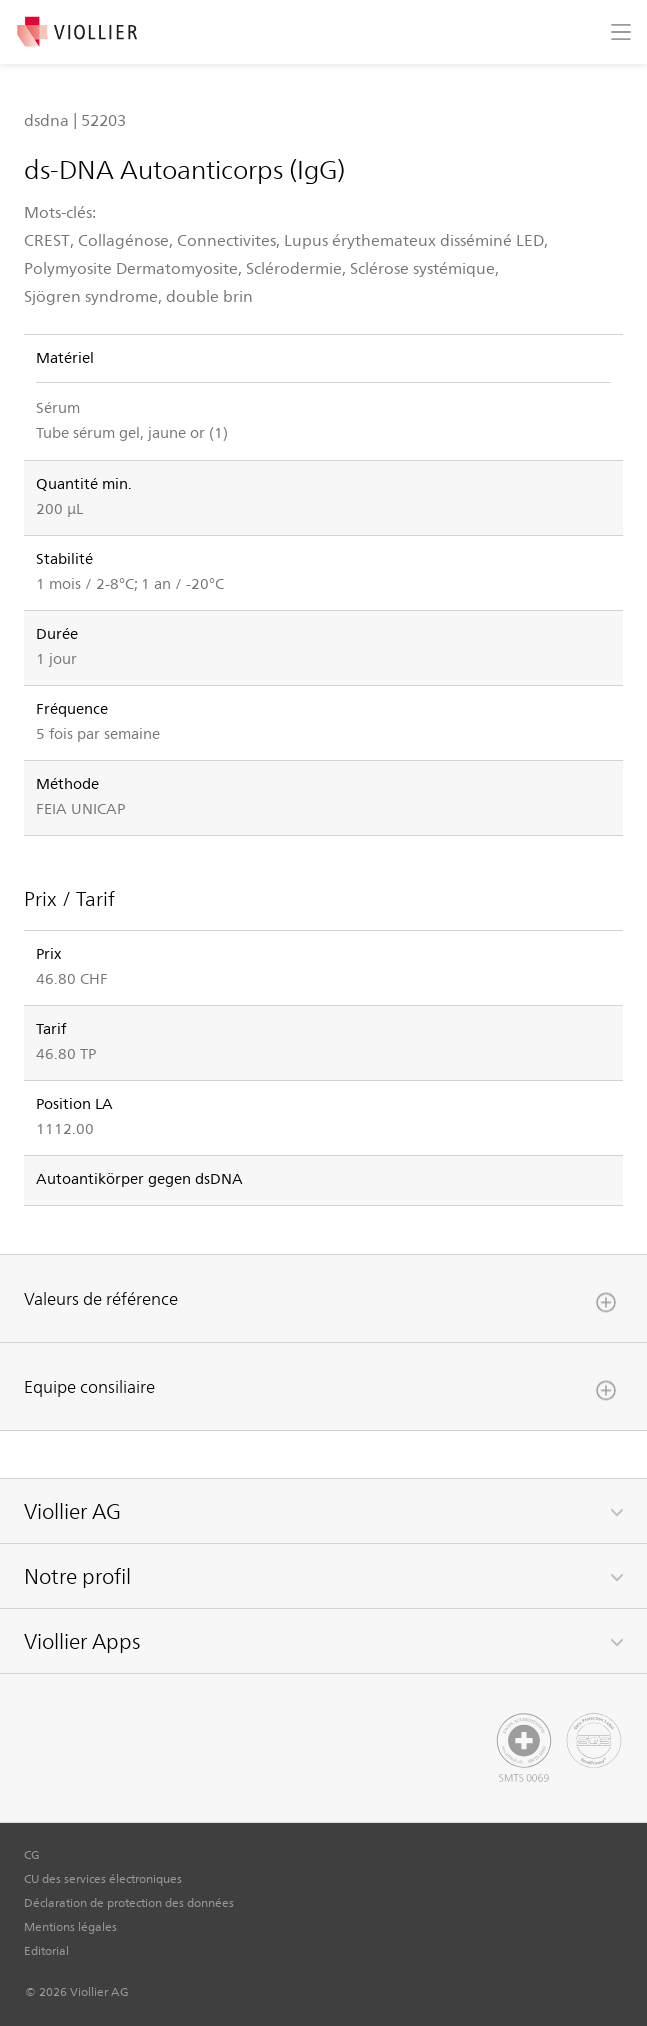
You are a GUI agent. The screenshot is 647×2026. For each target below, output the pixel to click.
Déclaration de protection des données (129, 1902)
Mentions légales (70, 1926)
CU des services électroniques (103, 1878)
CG (32, 1854)
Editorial (46, 1950)
